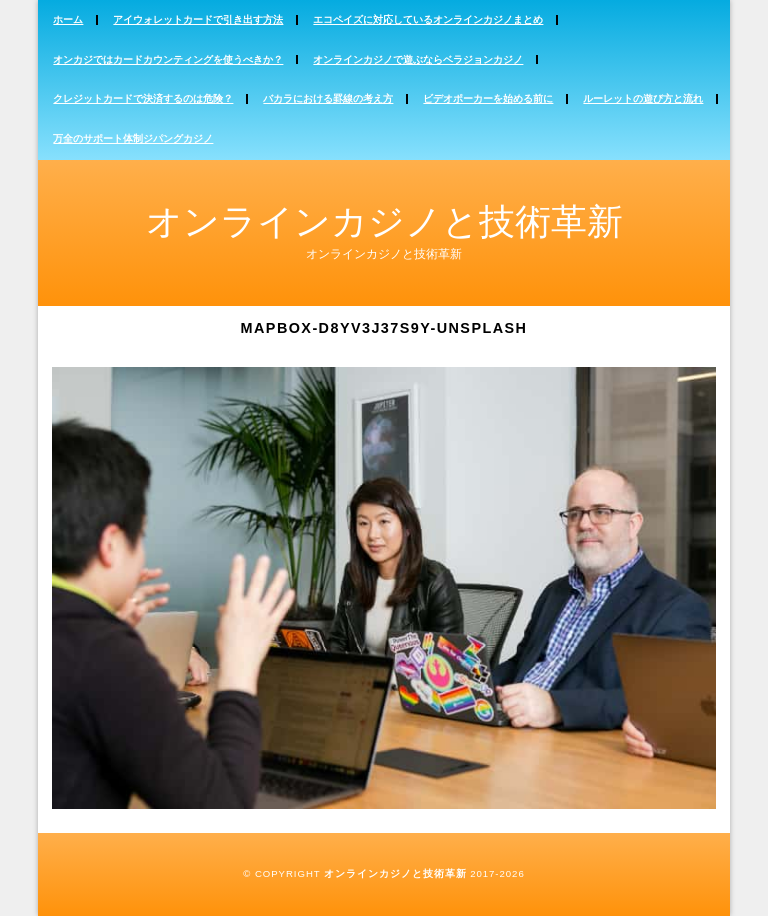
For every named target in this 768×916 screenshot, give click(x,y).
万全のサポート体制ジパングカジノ (133, 138)
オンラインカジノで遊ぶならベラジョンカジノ (418, 59)
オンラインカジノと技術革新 (384, 221)
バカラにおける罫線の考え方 (328, 98)
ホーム (68, 19)
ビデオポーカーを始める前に (488, 98)
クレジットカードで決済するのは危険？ (143, 98)
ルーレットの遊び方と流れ (643, 98)
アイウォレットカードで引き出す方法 (198, 19)
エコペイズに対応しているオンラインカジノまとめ (428, 19)
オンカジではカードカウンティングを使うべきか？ (168, 59)
